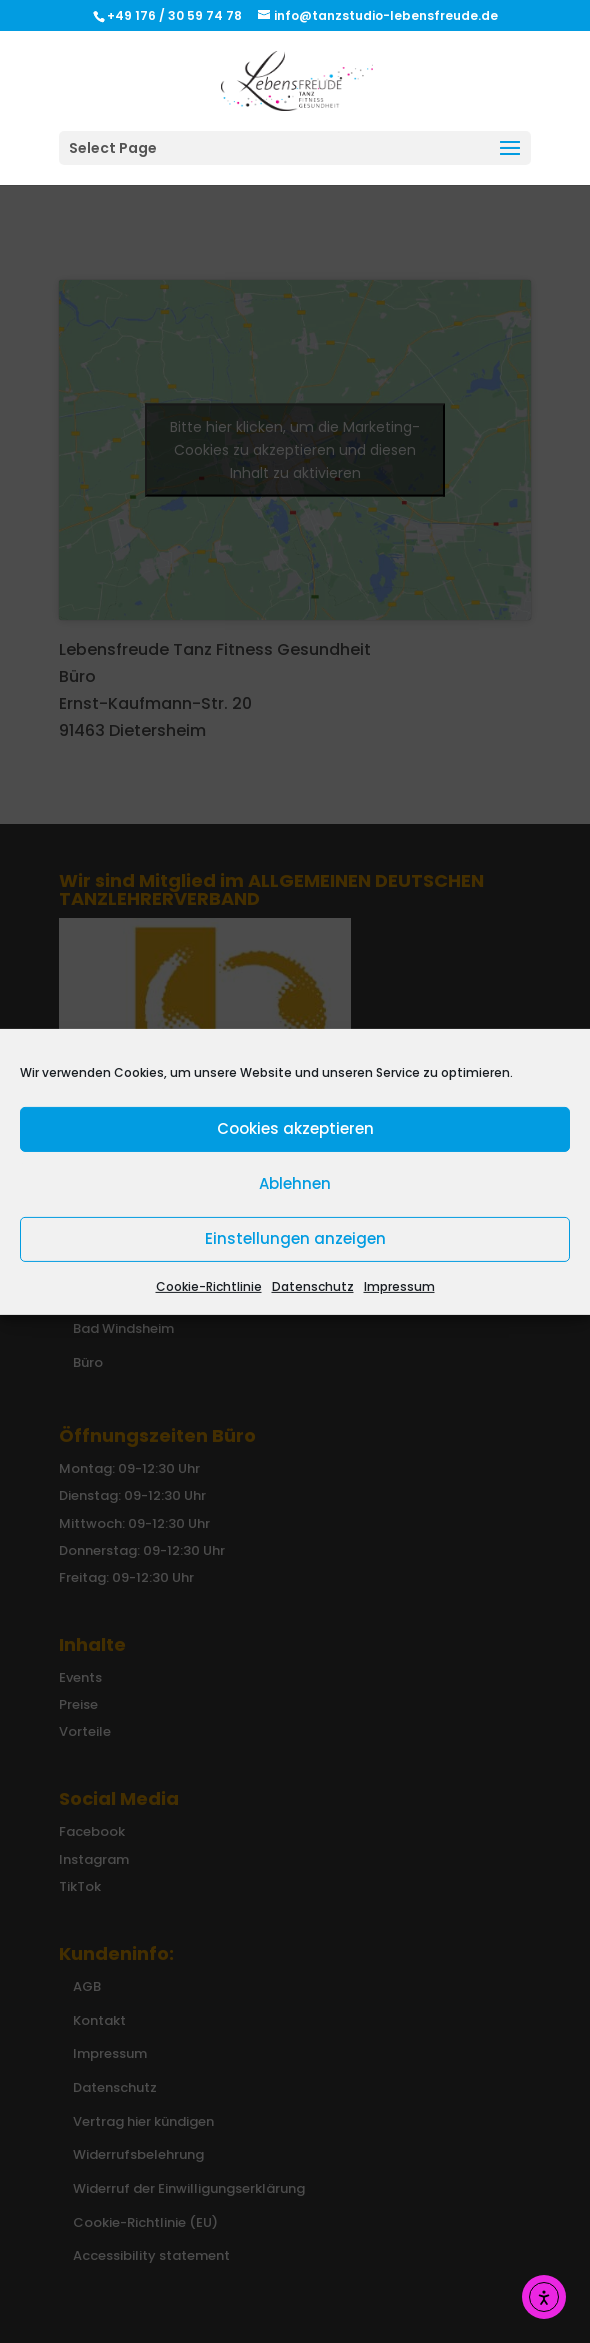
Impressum (399, 1285)
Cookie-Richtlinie (209, 1285)
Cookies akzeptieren (295, 1128)
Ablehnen (295, 1183)
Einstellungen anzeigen (295, 1238)
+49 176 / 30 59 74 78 (176, 15)
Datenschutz (313, 1285)
